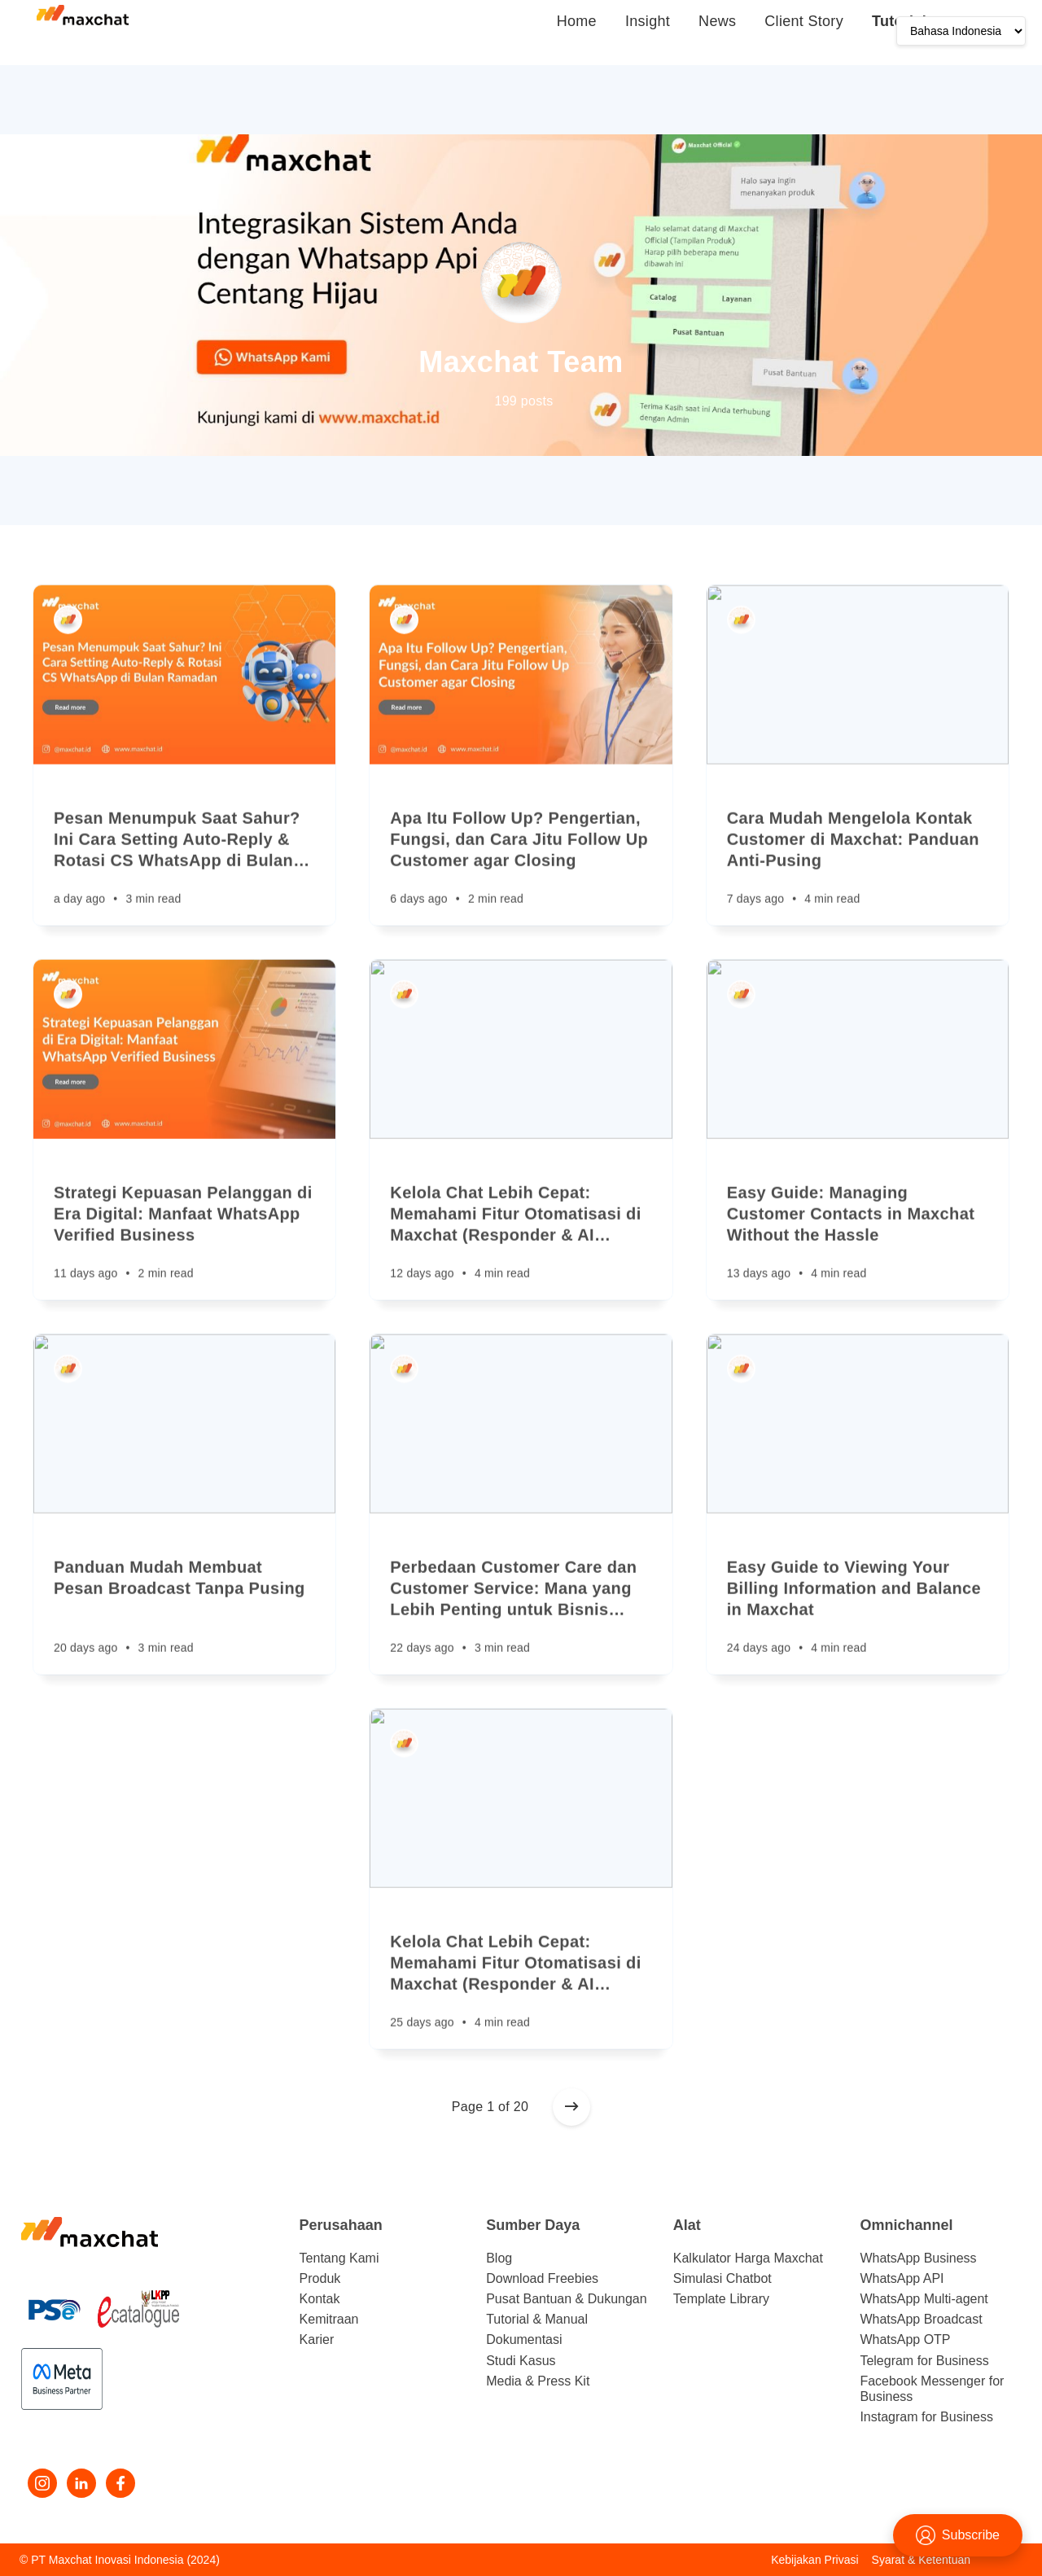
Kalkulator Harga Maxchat (748, 2258)
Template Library (721, 2299)
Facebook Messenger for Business (932, 2388)
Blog (499, 2258)
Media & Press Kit (537, 2381)
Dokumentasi (524, 2339)
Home (577, 21)
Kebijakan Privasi (814, 2559)
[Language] (961, 31)
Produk (320, 2278)
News (717, 21)
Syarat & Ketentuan (921, 2559)
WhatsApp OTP (905, 2339)
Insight (647, 21)
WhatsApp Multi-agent (923, 2299)
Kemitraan (329, 2319)
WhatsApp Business (918, 2258)
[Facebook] (120, 2483)
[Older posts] (571, 2107)
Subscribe (958, 2535)
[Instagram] (42, 2483)
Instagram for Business (926, 2417)
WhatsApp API (901, 2278)
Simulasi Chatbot (722, 2278)
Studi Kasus (520, 2361)
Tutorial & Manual (537, 2319)
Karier (317, 2339)
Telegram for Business (924, 2361)
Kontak (320, 2299)
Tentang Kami (339, 2258)
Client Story (803, 21)
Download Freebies (542, 2278)
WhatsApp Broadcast (921, 2319)
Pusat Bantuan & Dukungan (566, 2299)
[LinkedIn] (81, 2483)
